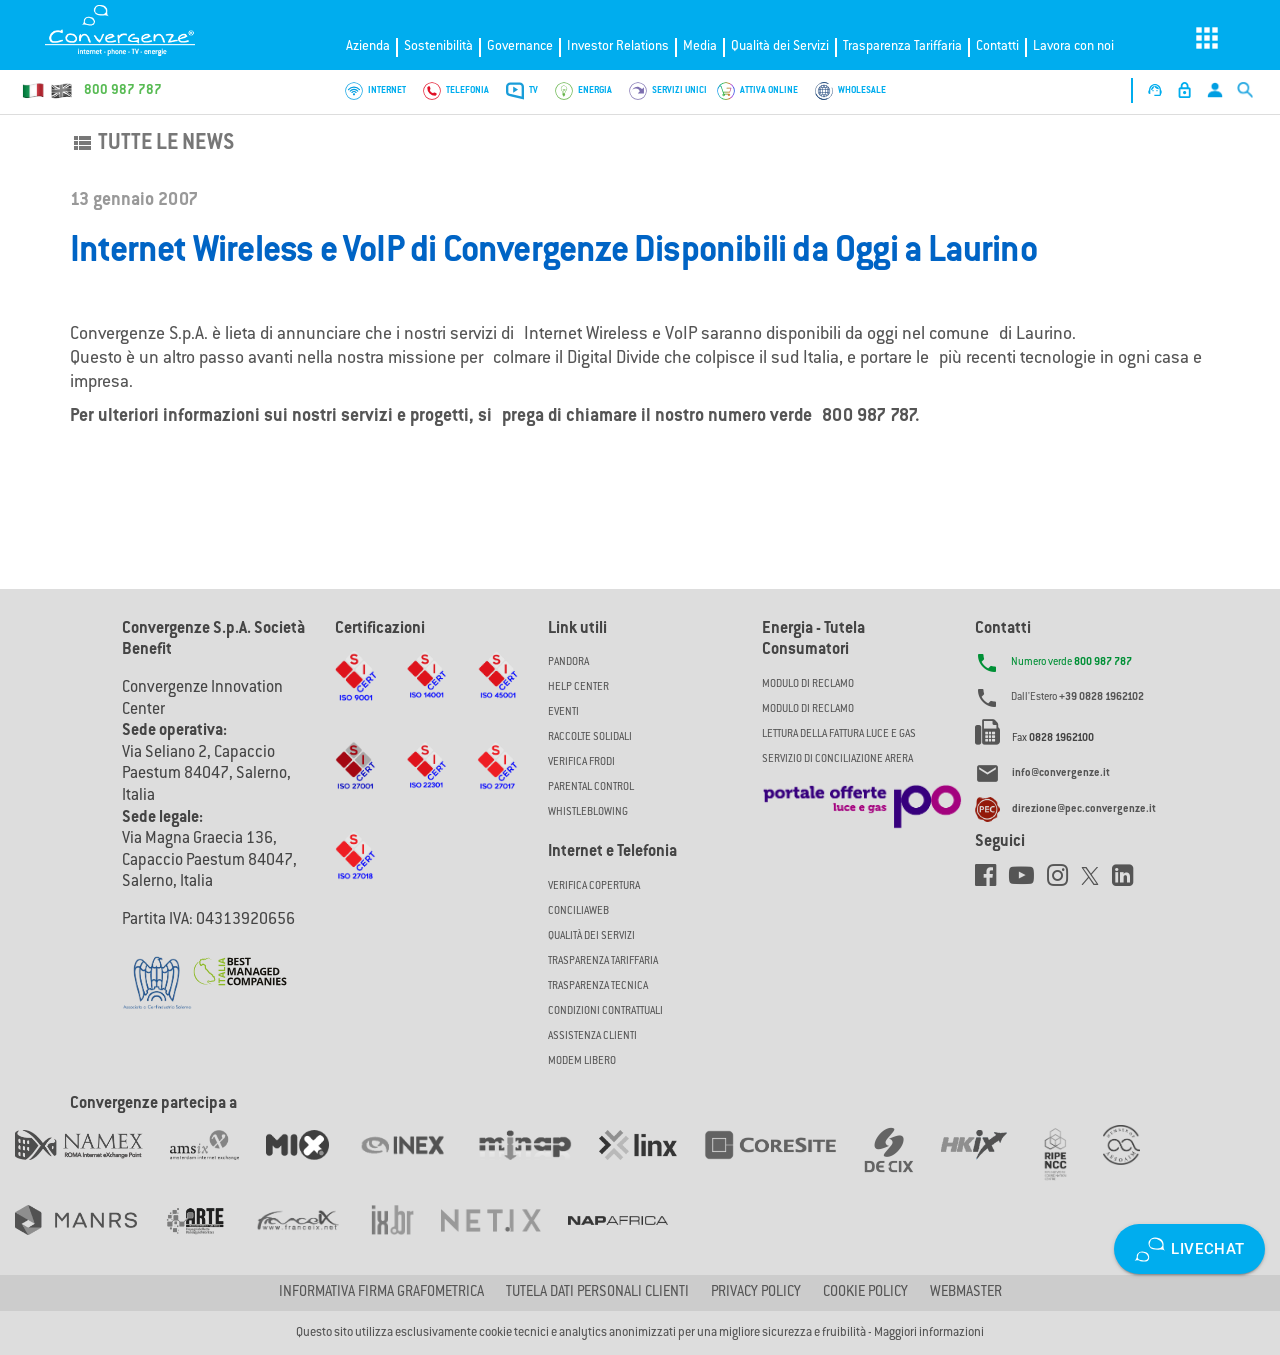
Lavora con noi (1073, 46)
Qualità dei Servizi (780, 46)
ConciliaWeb (578, 911)
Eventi (563, 712)
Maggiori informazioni (929, 1333)
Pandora (568, 662)
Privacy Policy (756, 1293)
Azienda (368, 46)
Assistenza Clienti (592, 1036)
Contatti (997, 46)
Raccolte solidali (590, 737)
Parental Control (591, 787)
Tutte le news (152, 144)
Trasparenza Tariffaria (902, 46)
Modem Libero (582, 1061)
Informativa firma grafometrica (381, 1293)
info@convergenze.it (1061, 774)
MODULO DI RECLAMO (808, 684)
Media (700, 46)
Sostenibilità (438, 46)
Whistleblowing (588, 812)
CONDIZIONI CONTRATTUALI (605, 1011)
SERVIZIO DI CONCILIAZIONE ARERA (837, 759)
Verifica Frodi (581, 762)
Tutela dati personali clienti (597, 1293)
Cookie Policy (865, 1293)
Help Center (578, 687)
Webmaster (966, 1293)
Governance (520, 46)
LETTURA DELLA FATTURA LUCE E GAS (839, 734)
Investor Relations (618, 46)
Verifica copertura (594, 886)
